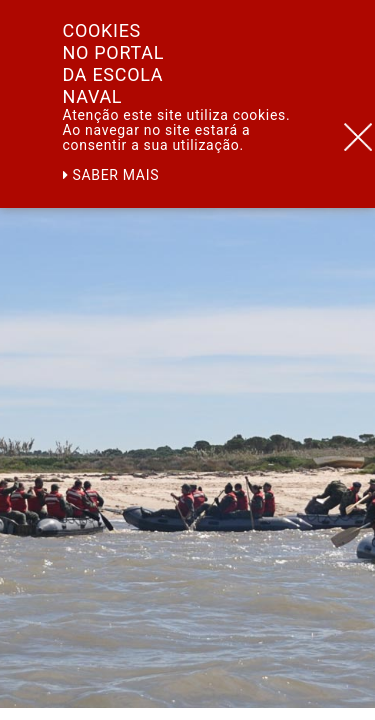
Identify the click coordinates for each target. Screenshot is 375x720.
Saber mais (111, 175)
